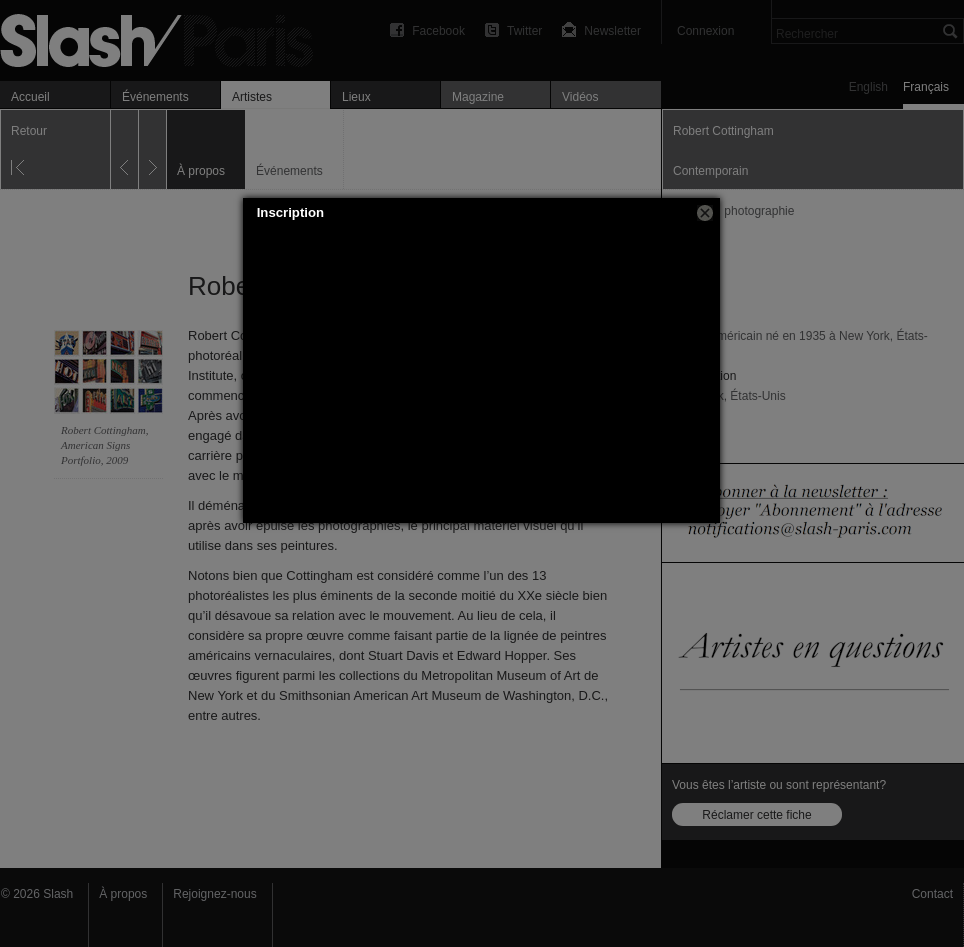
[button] (705, 213)
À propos (123, 894)
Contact (932, 894)
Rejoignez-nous (214, 894)
